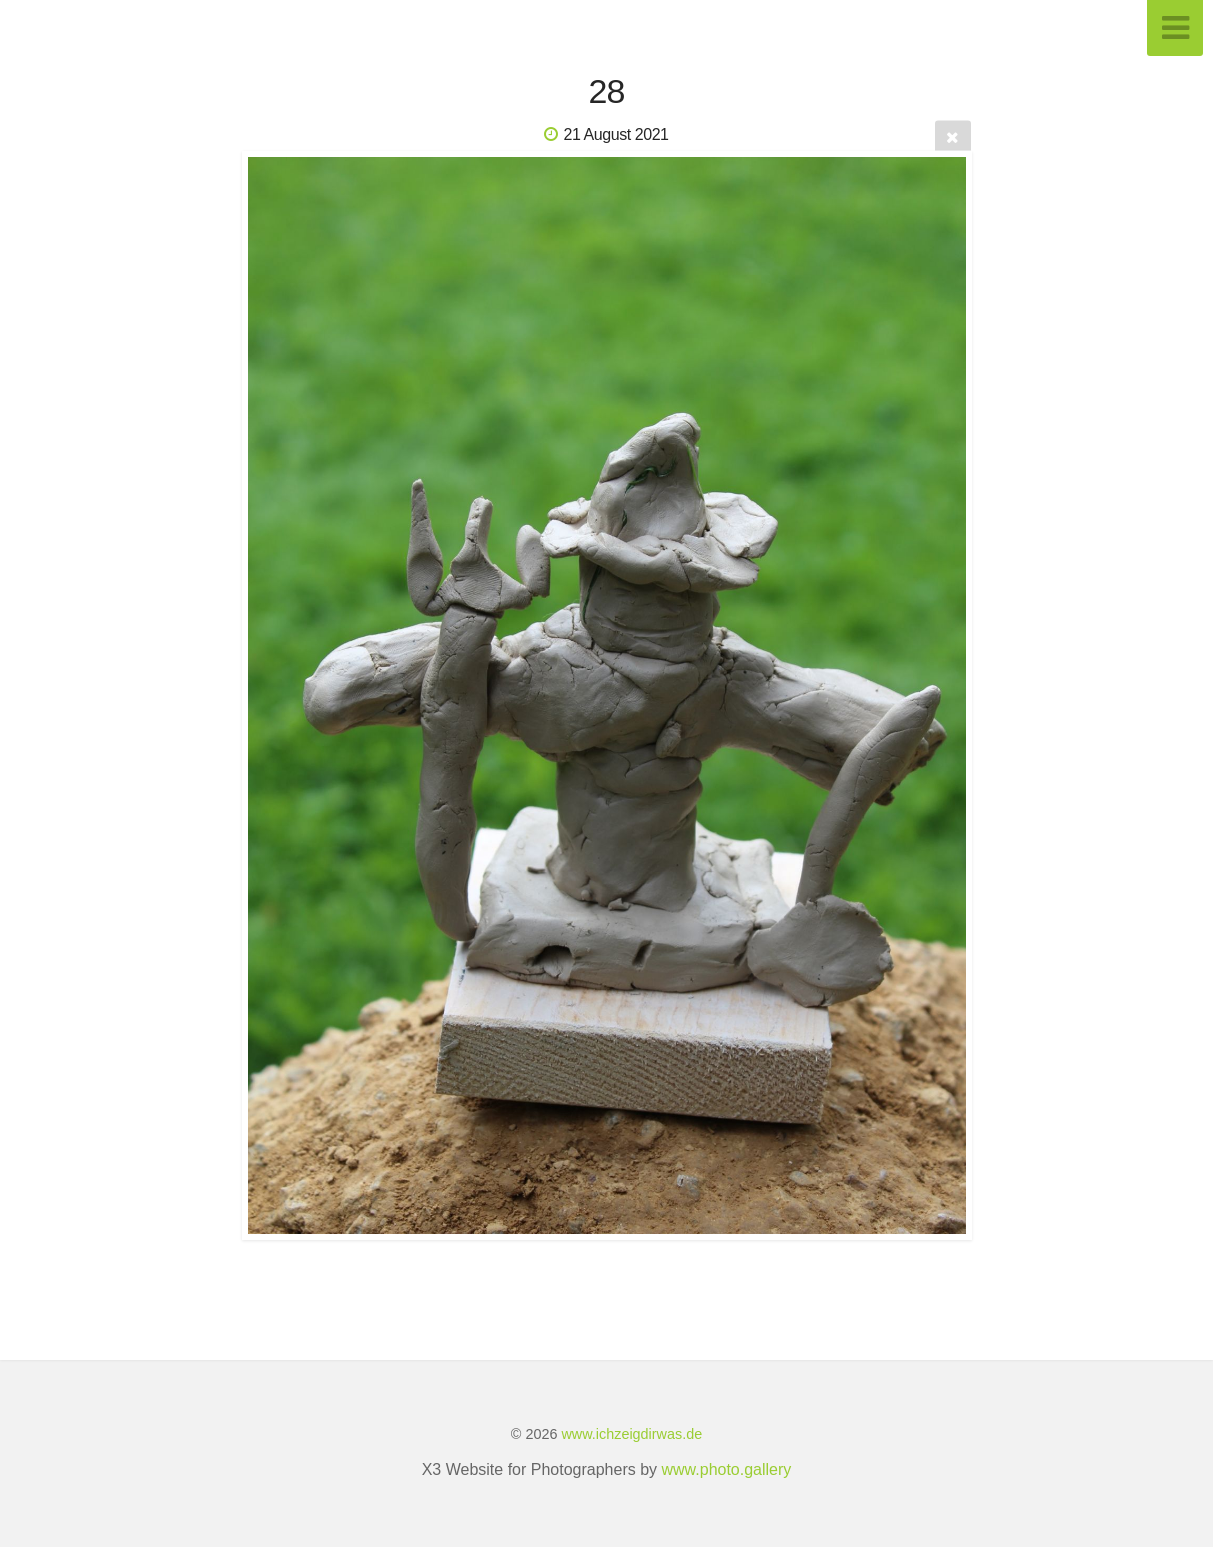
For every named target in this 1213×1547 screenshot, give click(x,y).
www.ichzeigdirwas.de (631, 1434)
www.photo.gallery (727, 1469)
